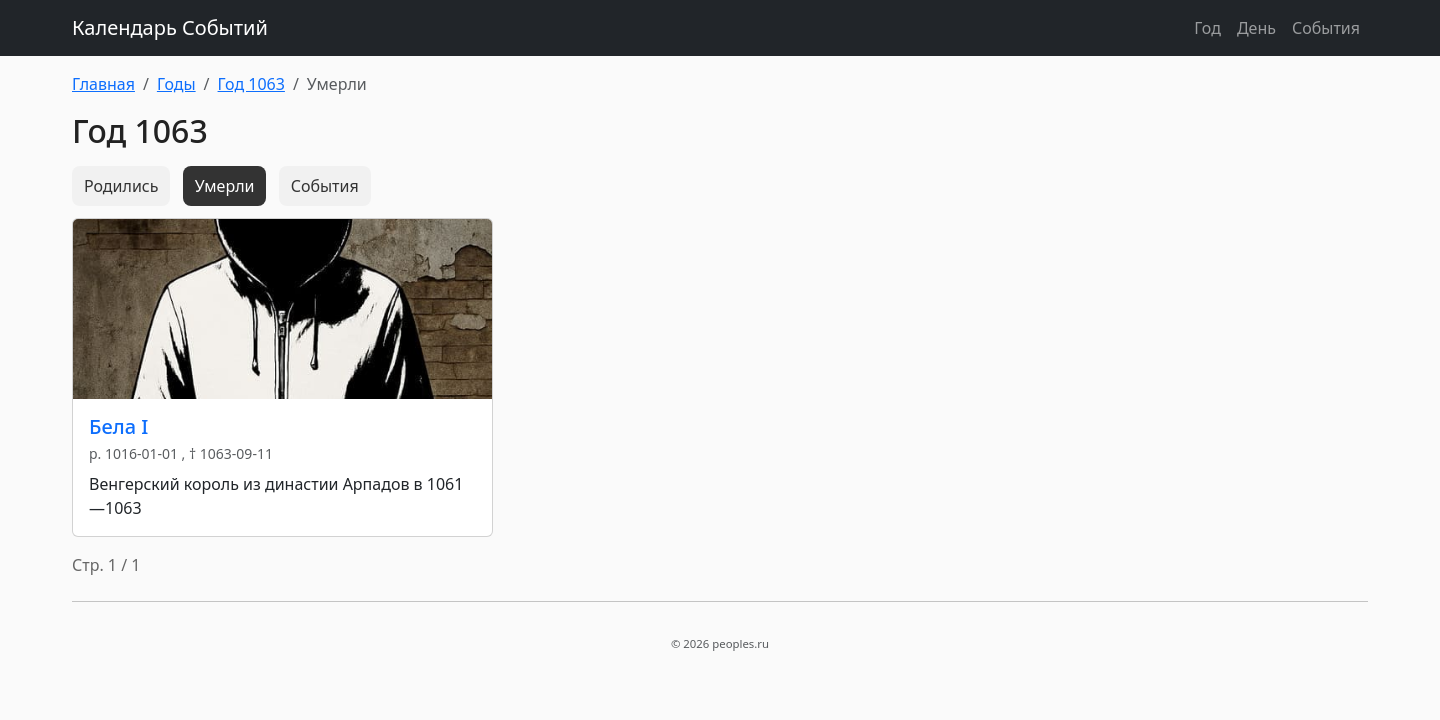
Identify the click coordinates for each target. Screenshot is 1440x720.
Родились (121, 186)
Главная (103, 84)
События (1326, 28)
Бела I (118, 426)
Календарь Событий (170, 27)
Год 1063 (251, 84)
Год (1207, 28)
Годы (176, 84)
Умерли (225, 186)
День (1256, 28)
